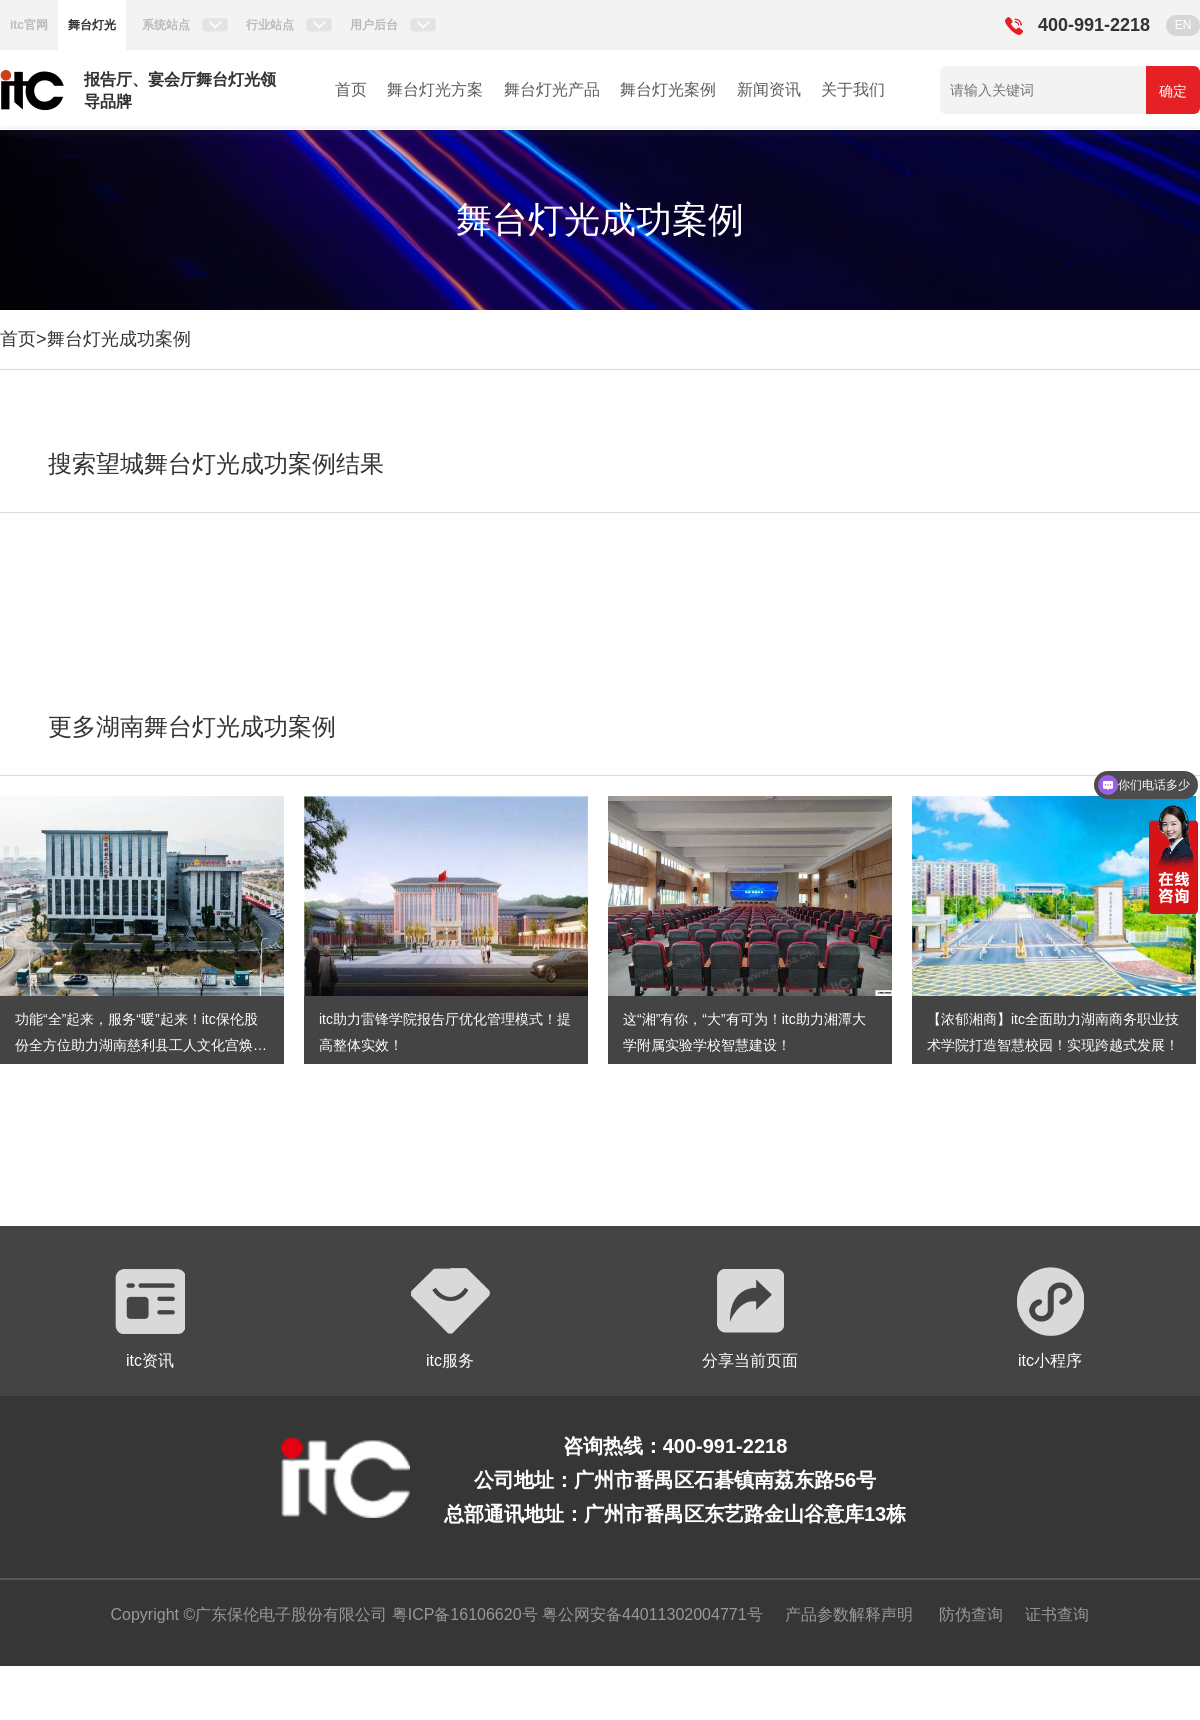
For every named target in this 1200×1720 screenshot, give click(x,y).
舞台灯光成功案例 (119, 339)
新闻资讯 (769, 89)
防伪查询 (971, 1614)
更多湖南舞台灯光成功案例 (192, 726)
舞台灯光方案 (435, 89)
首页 (351, 89)
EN (1183, 25)
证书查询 (1057, 1614)
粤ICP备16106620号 (462, 1614)
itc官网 (29, 25)
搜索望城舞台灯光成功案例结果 (216, 463)
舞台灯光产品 (552, 89)
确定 (1173, 91)
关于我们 (853, 89)
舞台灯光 (92, 25)
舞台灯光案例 (668, 89)
